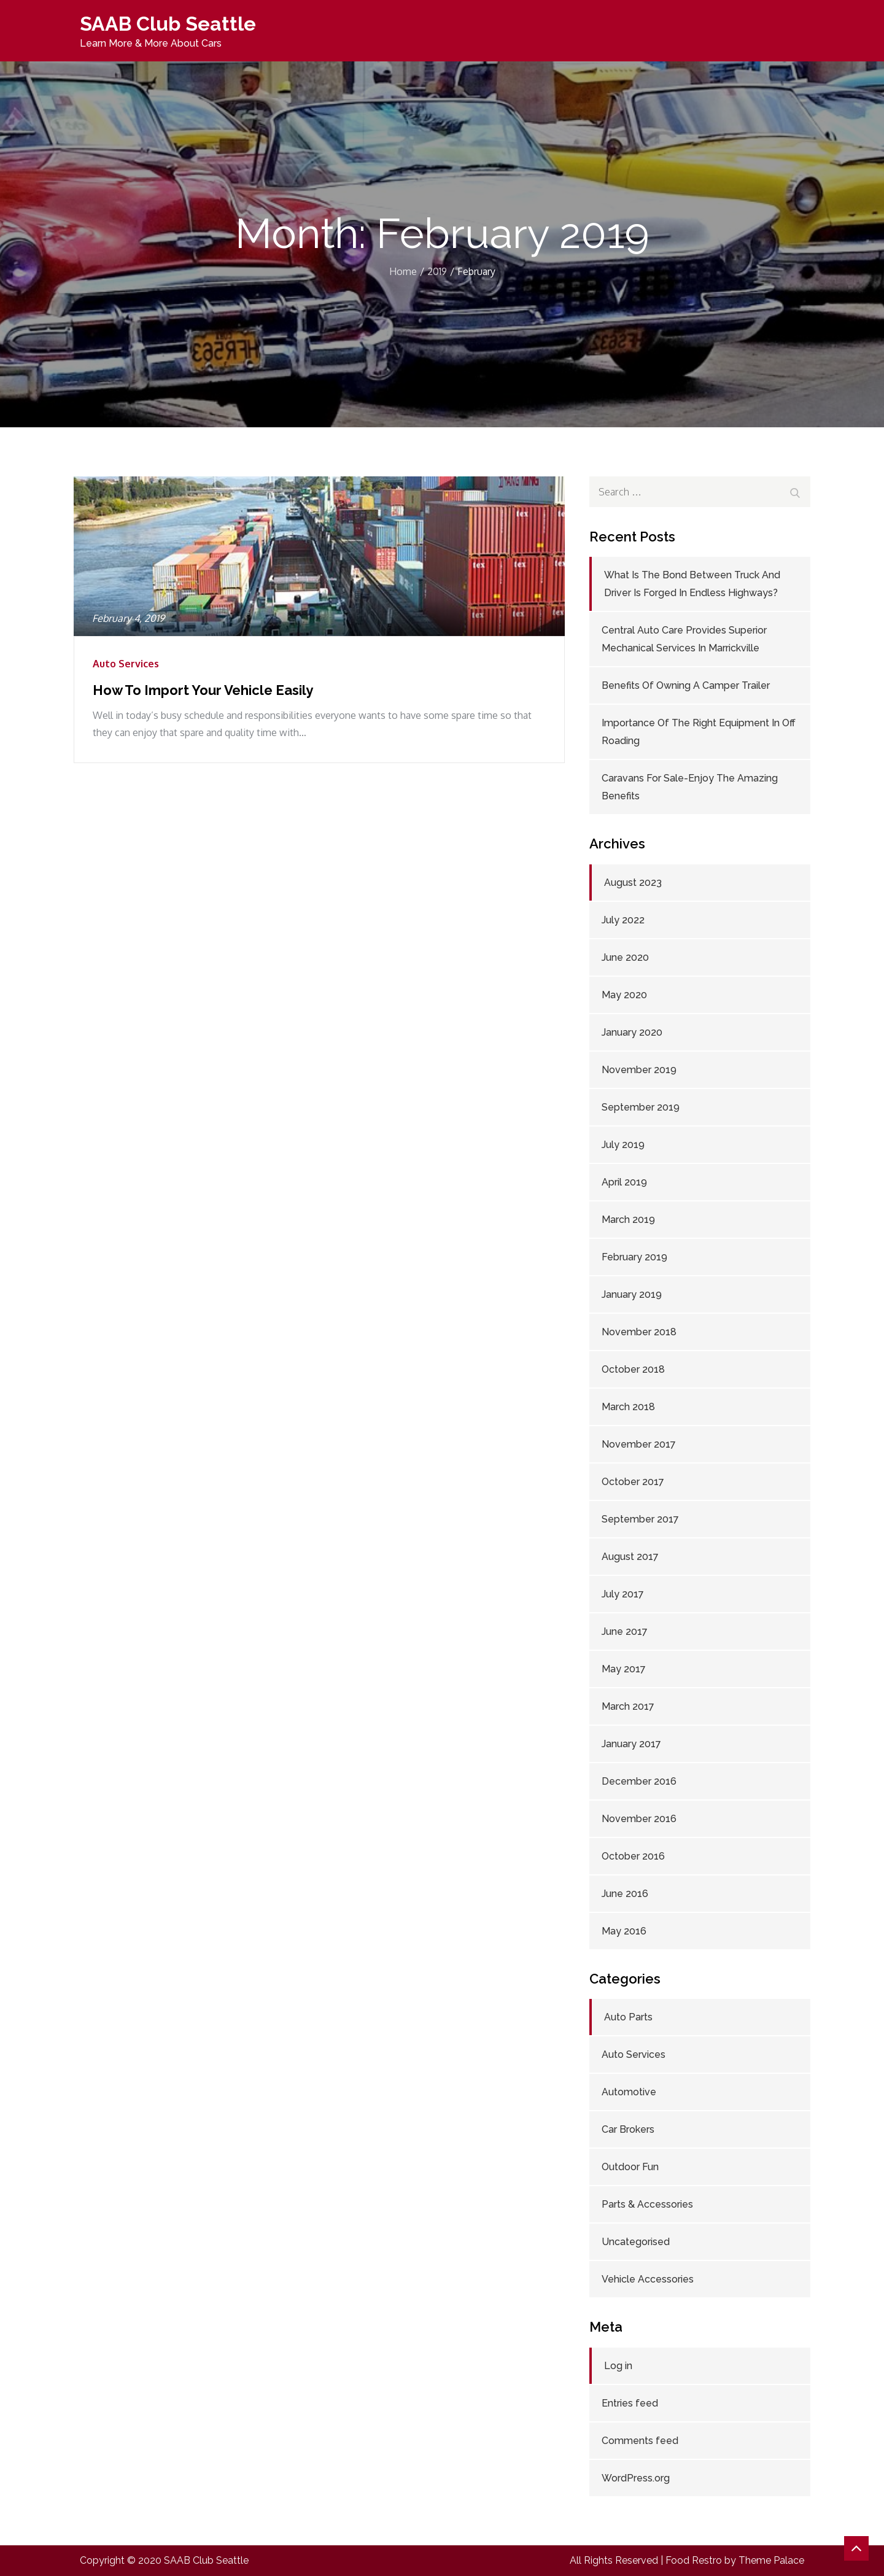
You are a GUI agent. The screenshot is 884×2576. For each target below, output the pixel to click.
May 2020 (624, 995)
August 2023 (633, 882)
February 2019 (634, 1257)
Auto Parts (628, 2017)
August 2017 (630, 1556)
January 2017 (631, 1744)
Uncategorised (636, 2242)
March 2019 (628, 1219)
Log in (618, 2366)
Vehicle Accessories (648, 2279)
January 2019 (632, 1294)
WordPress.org (636, 2478)
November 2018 (639, 1332)
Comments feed (640, 2440)
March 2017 (628, 1706)
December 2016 (639, 1781)
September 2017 (640, 1519)
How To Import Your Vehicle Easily (203, 690)
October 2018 (633, 1369)
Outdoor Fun (630, 2167)
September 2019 (641, 1107)
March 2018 (628, 1407)
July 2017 (623, 1594)
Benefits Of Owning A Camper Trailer (686, 685)
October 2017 (633, 1482)
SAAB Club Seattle (168, 23)
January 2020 (632, 1032)
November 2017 (639, 1444)
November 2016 (639, 1819)
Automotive (629, 2092)
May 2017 (624, 1669)
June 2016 (625, 1893)
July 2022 (623, 920)
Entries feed (630, 2403)
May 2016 (624, 1931)
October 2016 (633, 1856)
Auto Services (126, 664)
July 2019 (623, 1144)
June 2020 (625, 957)
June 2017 (625, 1631)
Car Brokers (628, 2129)
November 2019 (639, 1070)
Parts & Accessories (647, 2204)
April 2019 (624, 1182)
